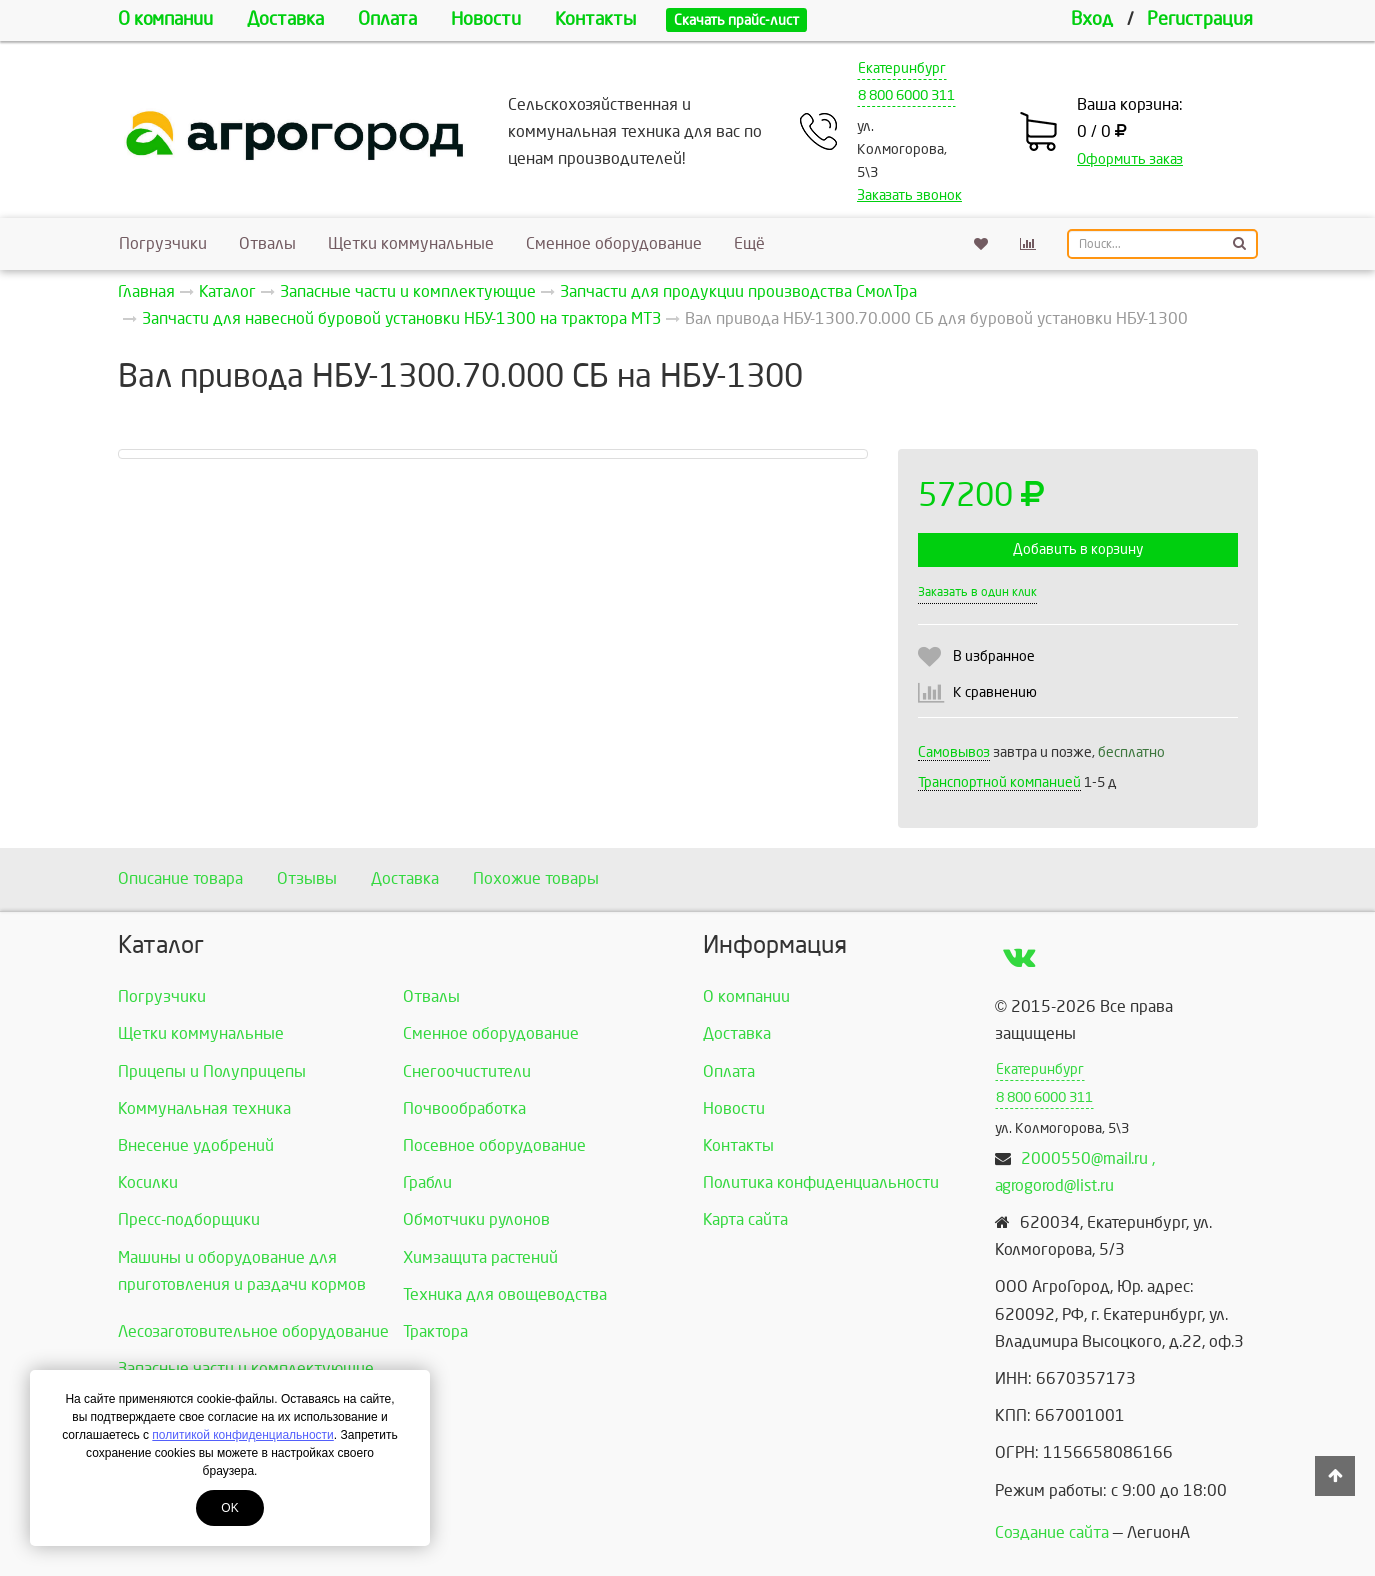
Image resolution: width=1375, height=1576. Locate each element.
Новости (486, 19)
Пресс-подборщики (189, 1219)
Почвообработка (464, 1108)
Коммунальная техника (204, 1108)
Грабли (427, 1182)
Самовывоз (954, 752)
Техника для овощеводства (505, 1294)
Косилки (148, 1182)
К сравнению (995, 692)
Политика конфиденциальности (821, 1182)
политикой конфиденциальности (242, 1435)
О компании (165, 19)
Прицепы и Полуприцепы (212, 1071)
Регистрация (1200, 19)
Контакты (595, 19)
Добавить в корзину (1078, 549)
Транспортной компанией (999, 782)
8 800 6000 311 (906, 95)
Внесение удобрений (196, 1145)
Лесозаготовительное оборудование (253, 1331)
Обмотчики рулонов (476, 1219)
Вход (1092, 19)
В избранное (994, 656)
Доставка (285, 19)
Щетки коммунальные (411, 243)
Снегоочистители (467, 1071)
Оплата (387, 19)
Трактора (435, 1331)
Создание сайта (1052, 1532)
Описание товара (180, 878)
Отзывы (307, 878)
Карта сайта (745, 1219)
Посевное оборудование (494, 1145)
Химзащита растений (480, 1257)
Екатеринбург (902, 68)
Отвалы (267, 243)
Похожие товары (536, 878)
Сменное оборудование (614, 243)
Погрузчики (163, 243)
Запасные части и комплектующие (246, 1368)
